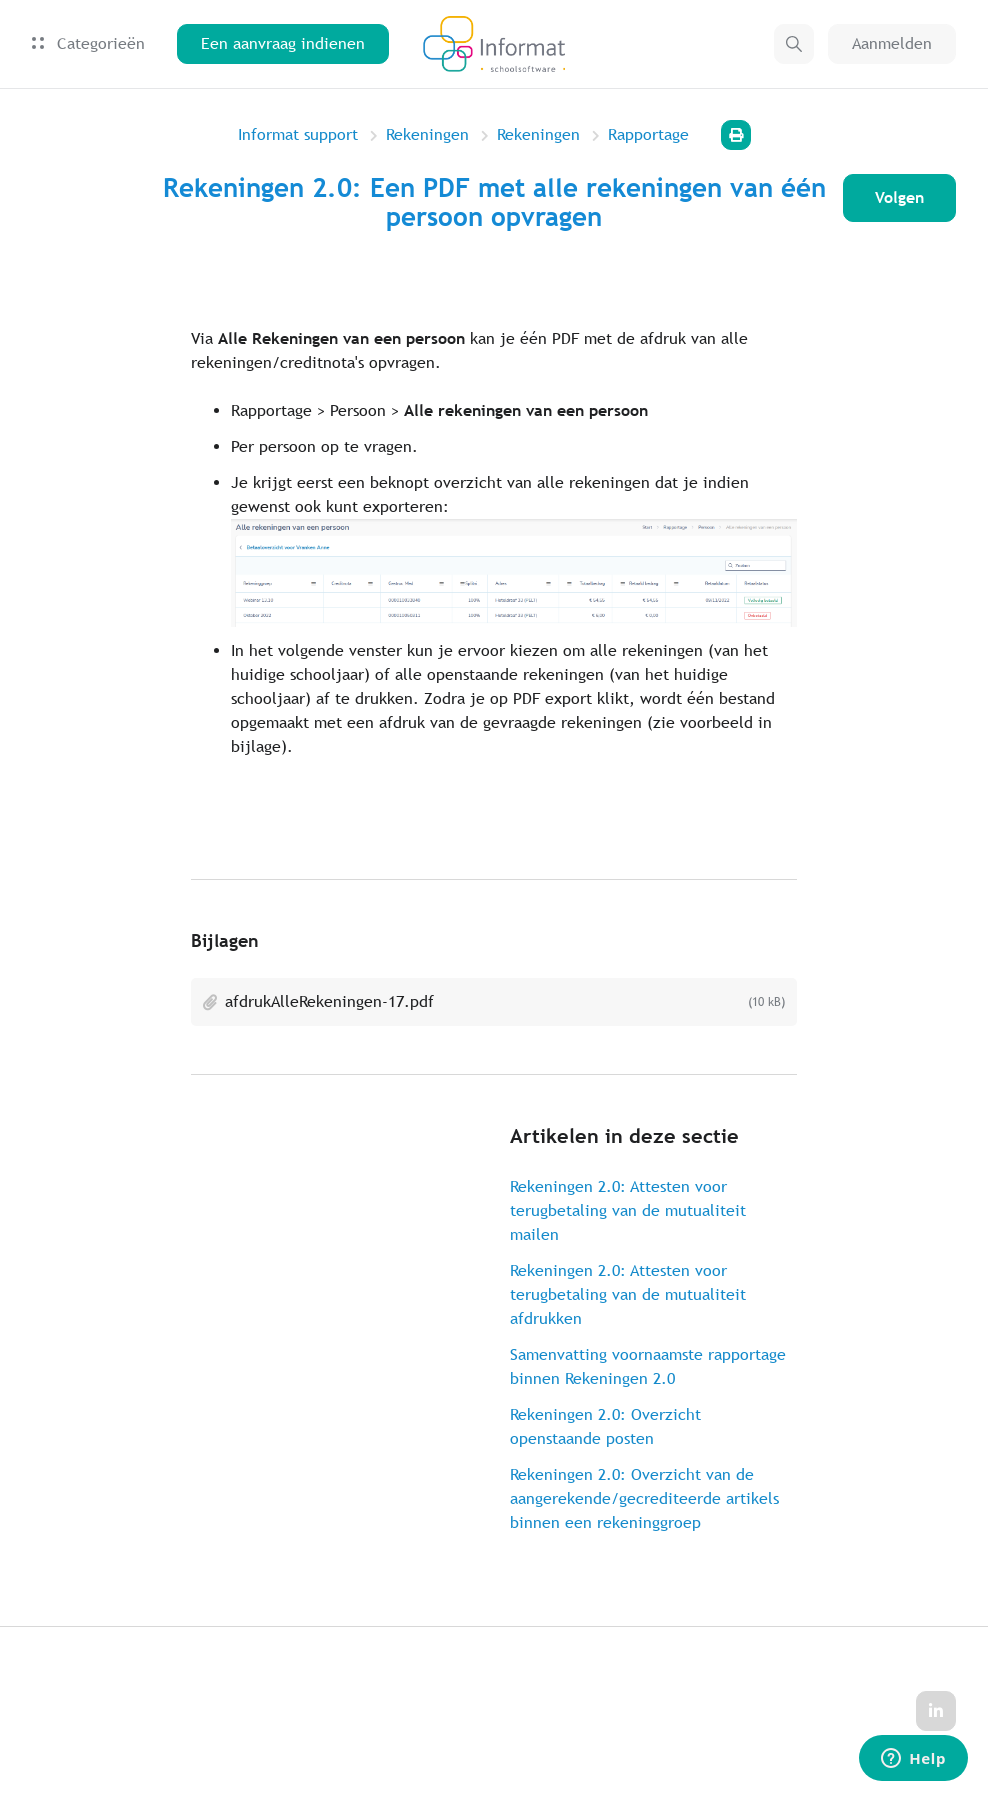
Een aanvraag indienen (283, 43)
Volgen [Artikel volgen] (899, 197)
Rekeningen (427, 134)
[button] (794, 44)
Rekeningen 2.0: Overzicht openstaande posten (605, 1426)
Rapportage (648, 134)
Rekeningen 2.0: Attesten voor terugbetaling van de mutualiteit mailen (628, 1210)
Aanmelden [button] (892, 43)
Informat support (298, 134)
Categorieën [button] (88, 43)
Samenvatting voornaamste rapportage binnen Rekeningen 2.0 (648, 1366)
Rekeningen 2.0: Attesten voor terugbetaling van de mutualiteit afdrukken (628, 1294)
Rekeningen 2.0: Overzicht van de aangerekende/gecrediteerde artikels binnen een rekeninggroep (644, 1498)
